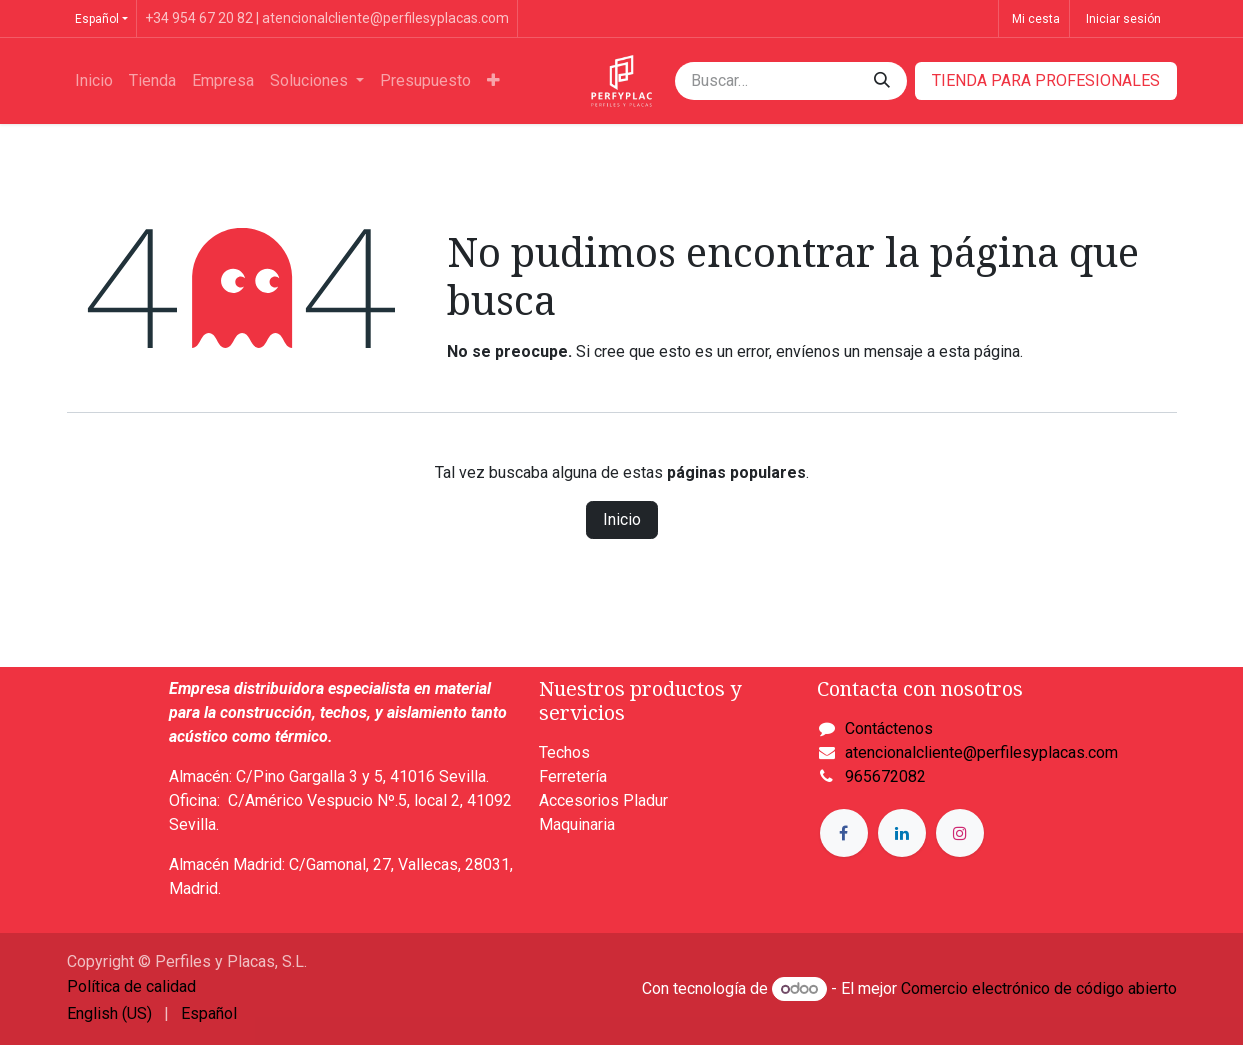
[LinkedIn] (902, 833)
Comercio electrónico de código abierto (1039, 988)
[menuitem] (94, 81)
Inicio (622, 519)
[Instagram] (960, 833)
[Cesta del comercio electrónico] (1034, 18)
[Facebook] (844, 833)
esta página (979, 351)
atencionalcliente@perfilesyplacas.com (981, 752)
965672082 (885, 776)
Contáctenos (889, 728)
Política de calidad (131, 986)
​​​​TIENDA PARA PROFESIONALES (1046, 80)
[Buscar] (882, 81)
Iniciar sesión (1123, 19)
